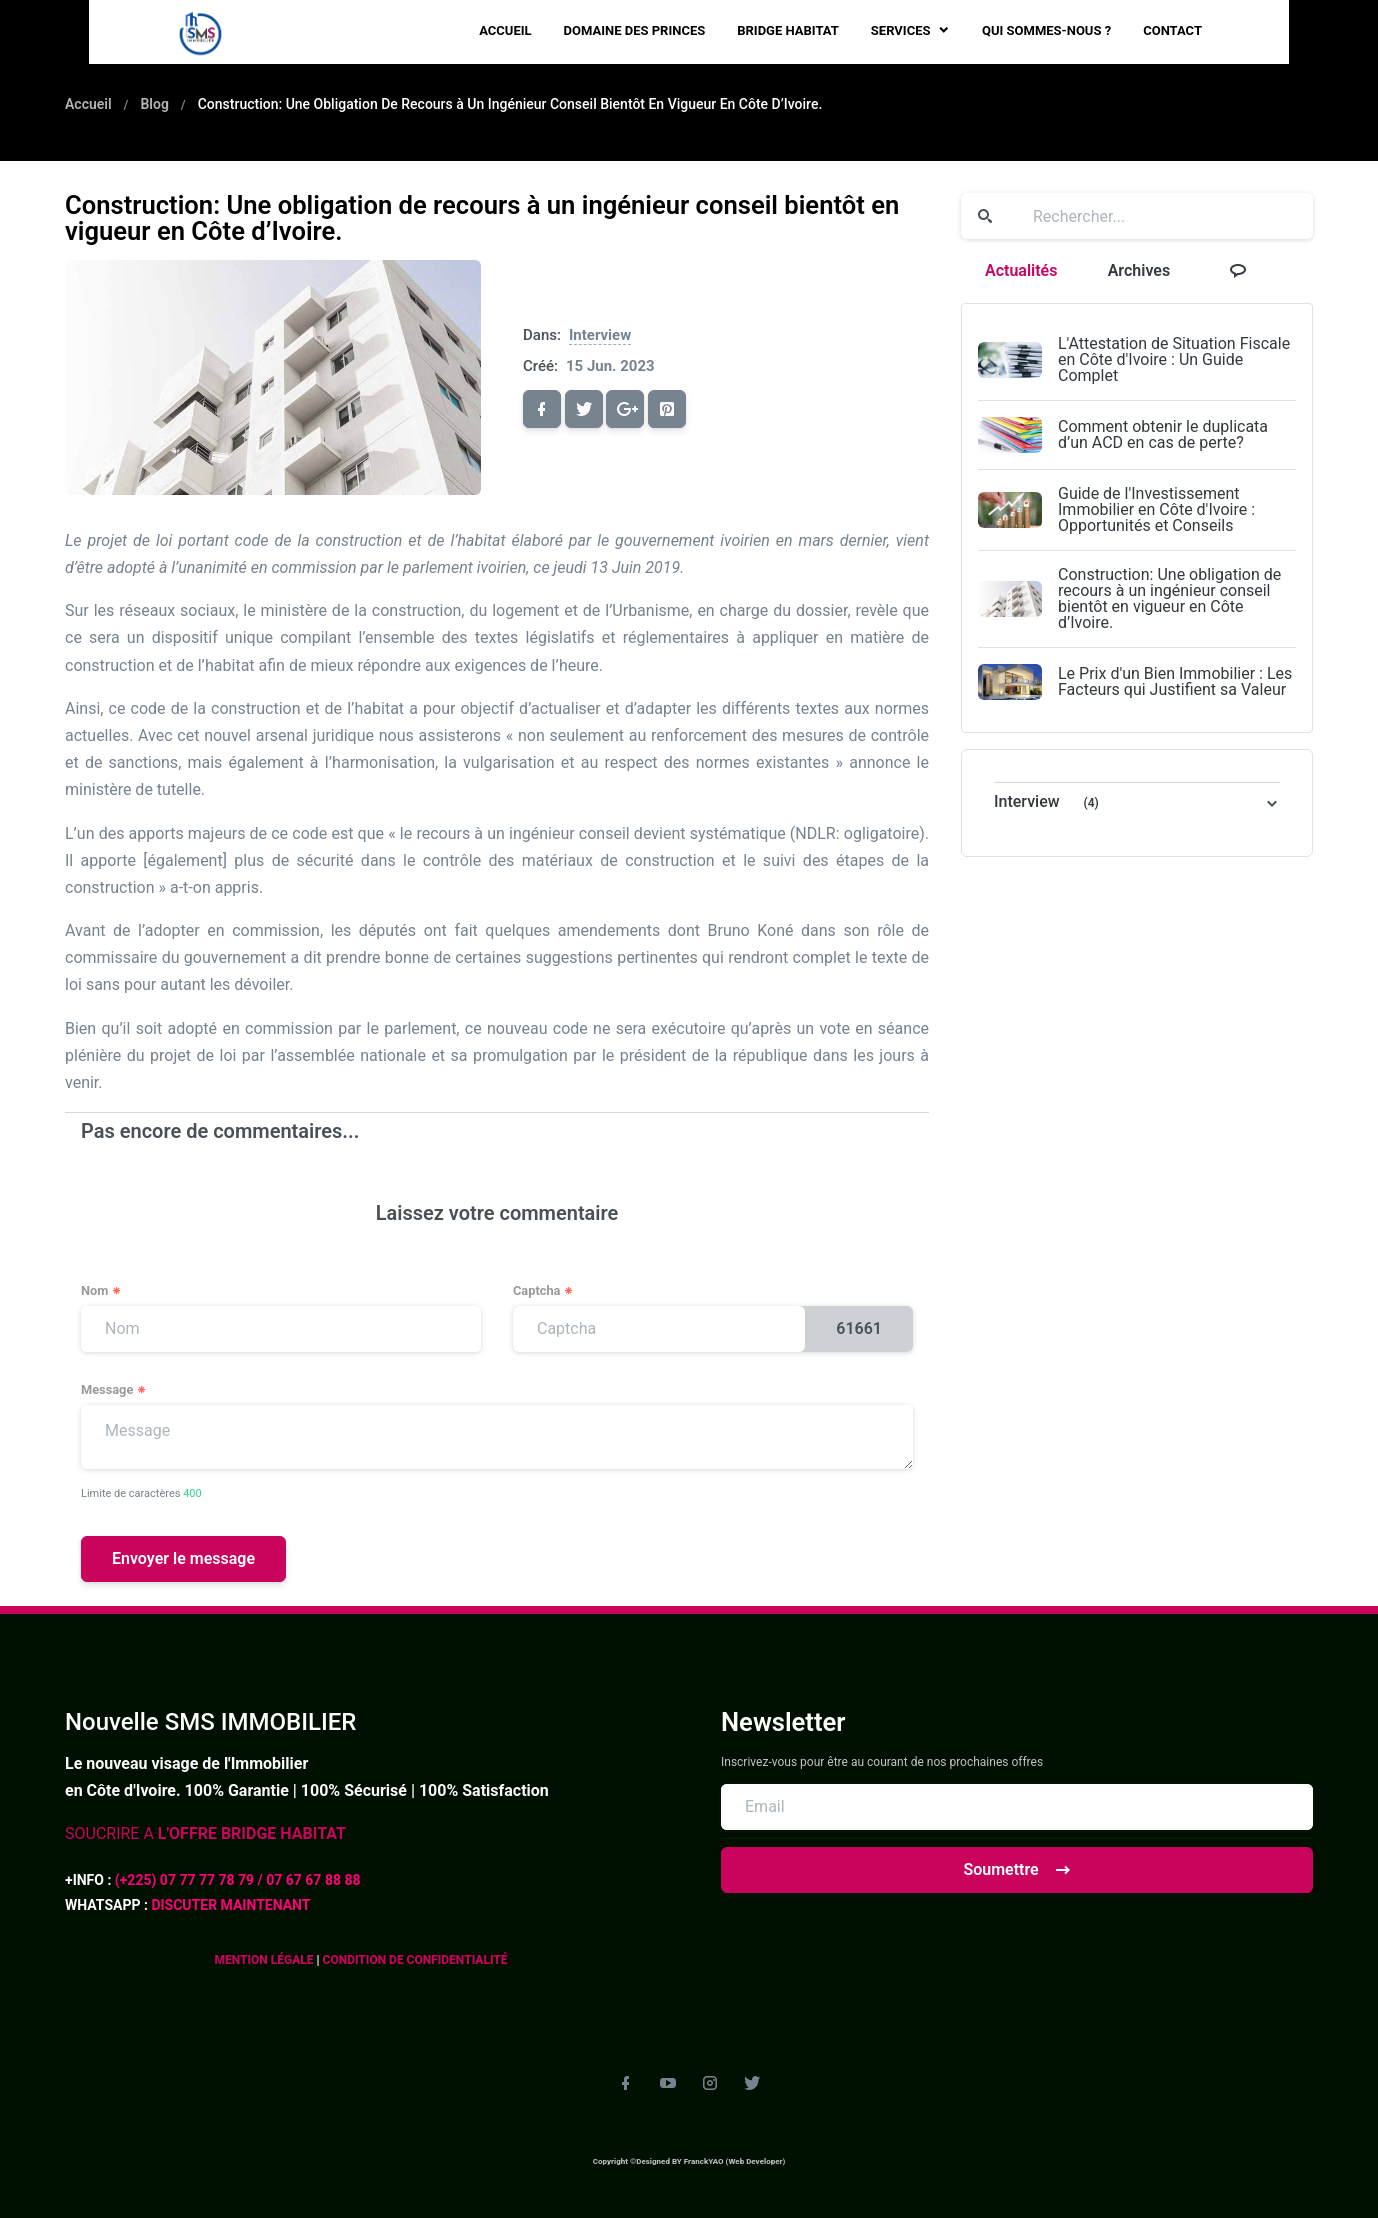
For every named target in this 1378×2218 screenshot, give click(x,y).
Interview (600, 335)
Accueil (88, 104)
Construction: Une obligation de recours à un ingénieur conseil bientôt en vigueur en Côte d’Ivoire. (1169, 598)
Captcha (543, 1291)
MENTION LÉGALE (265, 1960)
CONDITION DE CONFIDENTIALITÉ (414, 1960)
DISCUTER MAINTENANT (230, 1905)
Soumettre (1016, 1869)
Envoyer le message (183, 1558)
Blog (154, 104)
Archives (1139, 270)
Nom (101, 1291)
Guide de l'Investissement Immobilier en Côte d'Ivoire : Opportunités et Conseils (1156, 509)
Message (114, 1390)
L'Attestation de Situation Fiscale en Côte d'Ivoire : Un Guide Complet (1174, 359)
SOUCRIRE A (205, 1833)
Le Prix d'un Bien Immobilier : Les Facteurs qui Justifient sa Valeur (1175, 681)
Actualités (1021, 270)
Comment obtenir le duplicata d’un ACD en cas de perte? (1163, 434)
